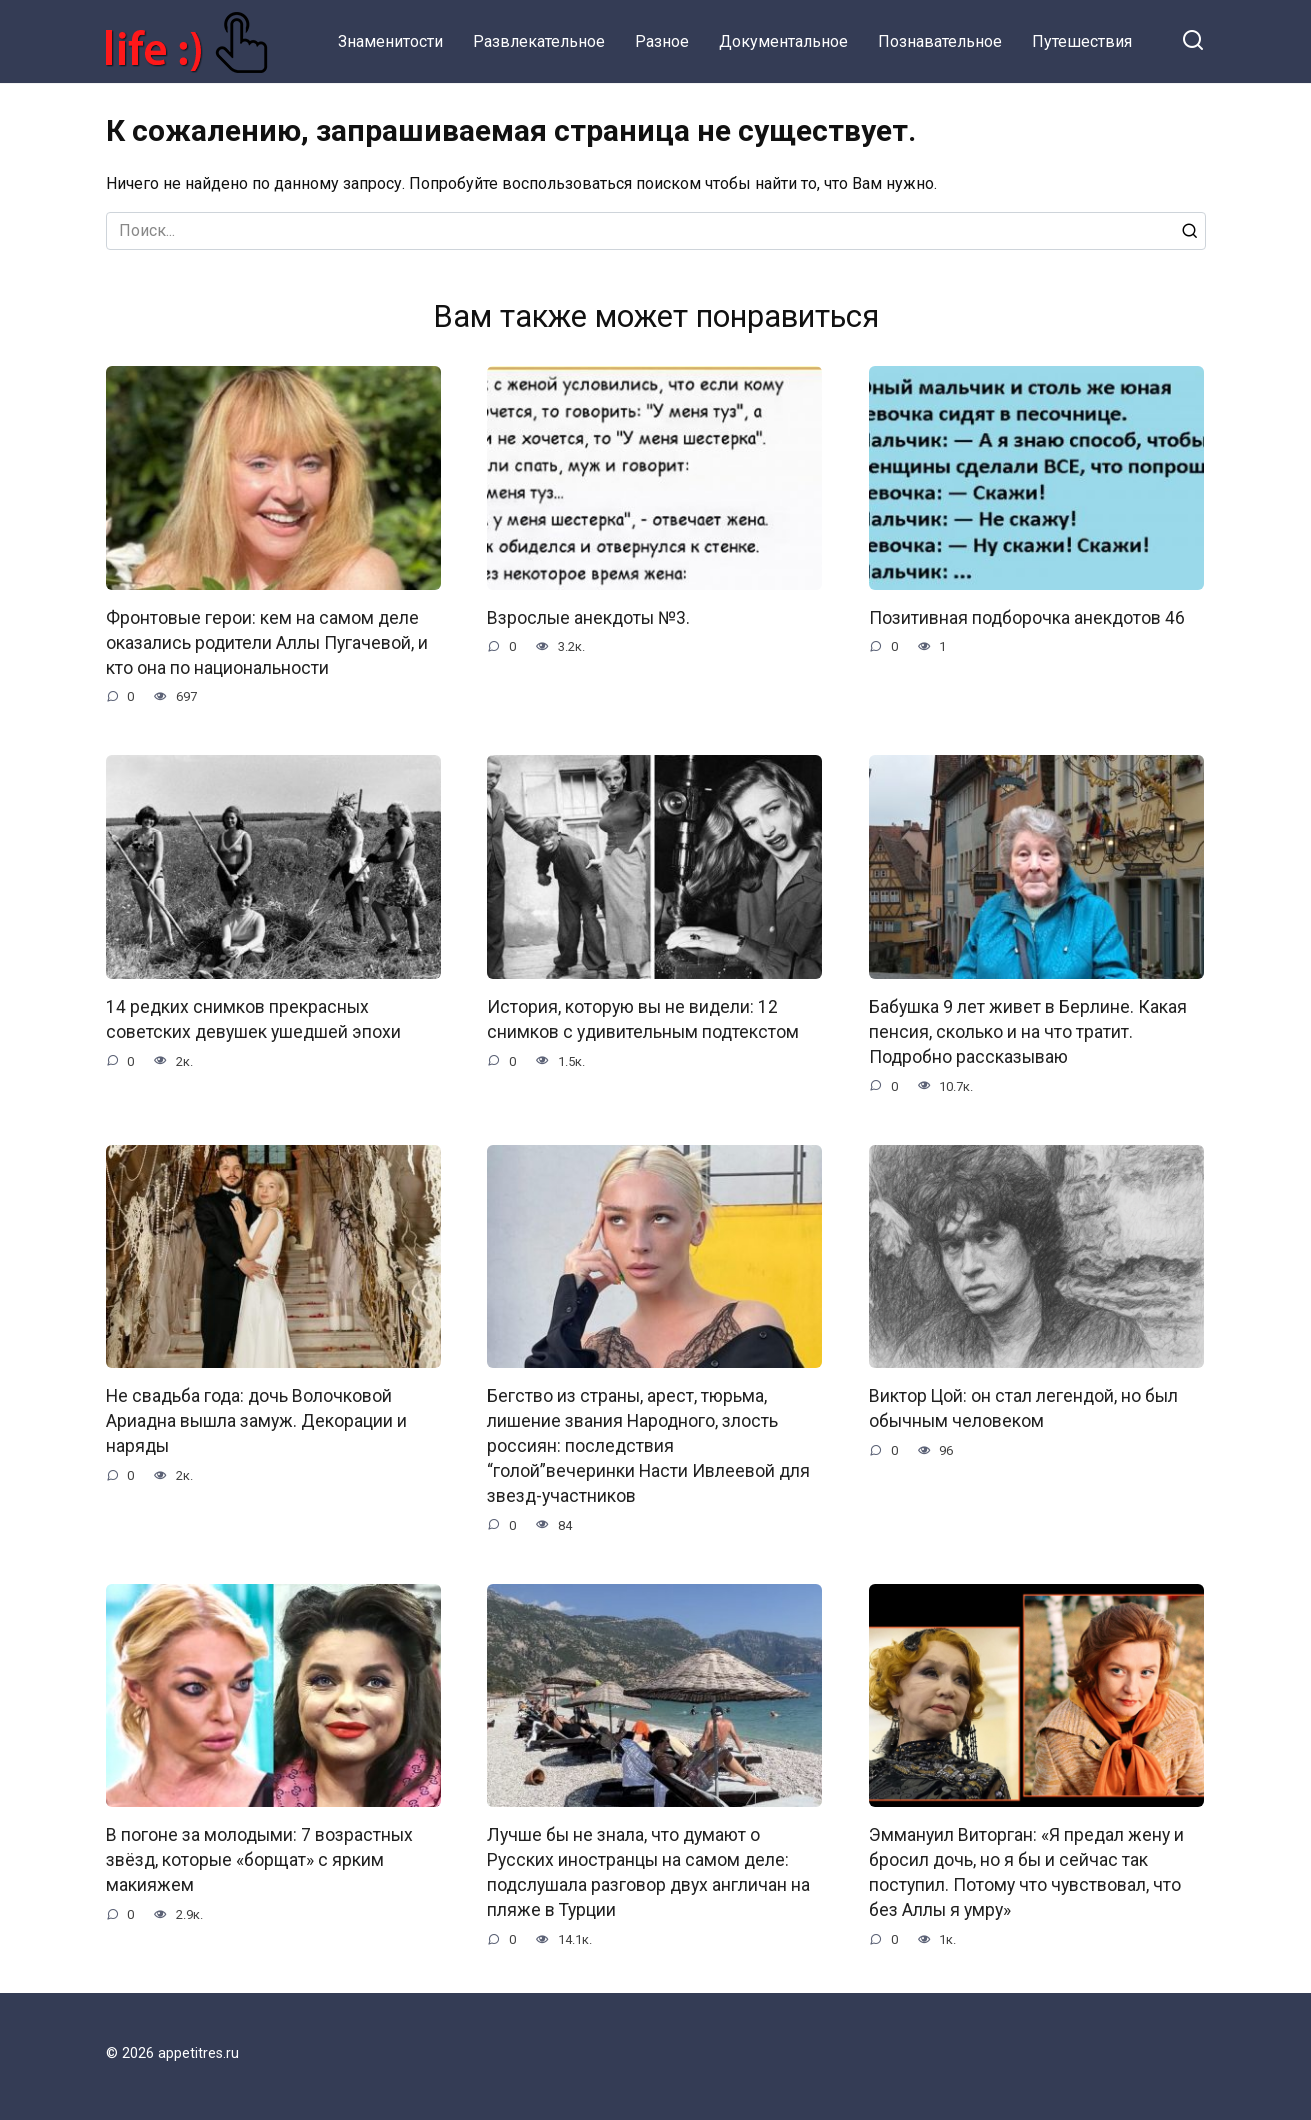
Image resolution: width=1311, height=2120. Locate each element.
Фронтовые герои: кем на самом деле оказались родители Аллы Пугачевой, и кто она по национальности (267, 642)
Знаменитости (390, 41)
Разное (662, 41)
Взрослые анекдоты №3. (588, 618)
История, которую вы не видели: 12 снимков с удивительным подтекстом (643, 1018)
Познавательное (940, 41)
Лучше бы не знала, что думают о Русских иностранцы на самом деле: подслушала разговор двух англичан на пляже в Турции (648, 1869)
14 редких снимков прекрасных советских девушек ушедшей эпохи (253, 1018)
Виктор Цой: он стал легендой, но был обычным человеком (1023, 1406)
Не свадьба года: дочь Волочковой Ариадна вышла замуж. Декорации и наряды (256, 1418)
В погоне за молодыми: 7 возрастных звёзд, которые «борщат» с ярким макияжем (259, 1856)
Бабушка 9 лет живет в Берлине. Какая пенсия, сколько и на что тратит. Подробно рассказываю (1028, 1030)
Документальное (783, 41)
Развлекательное (539, 41)
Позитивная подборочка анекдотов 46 (1027, 618)
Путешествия (1082, 41)
